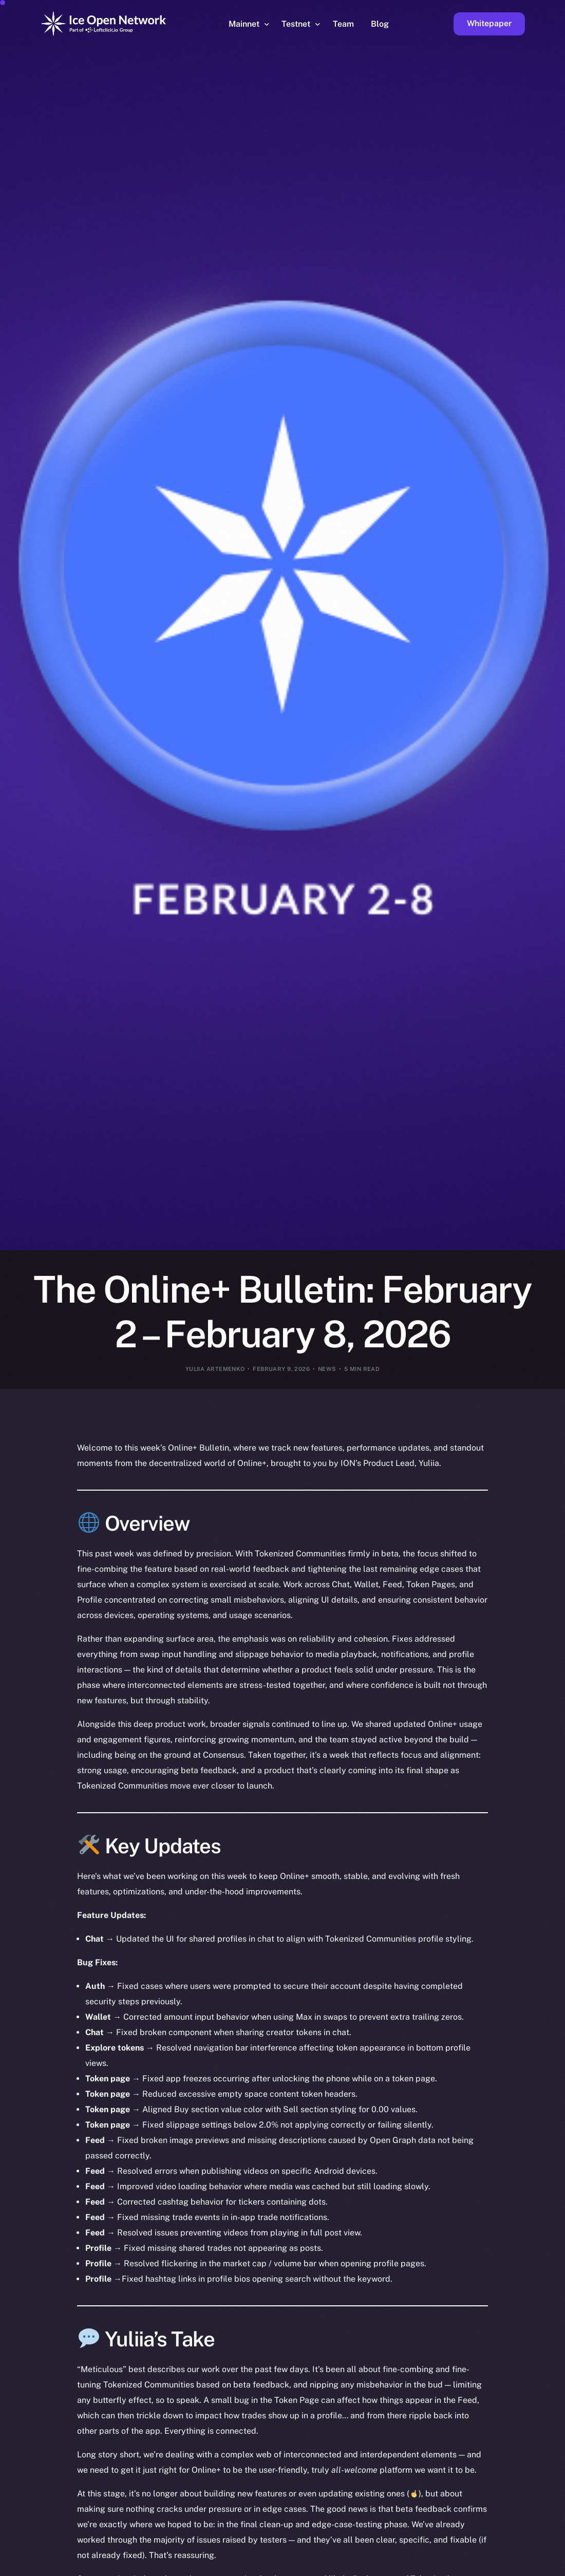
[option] (67, 2567)
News (327, 1369)
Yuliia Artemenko (215, 1369)
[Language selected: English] (303, 2566)
